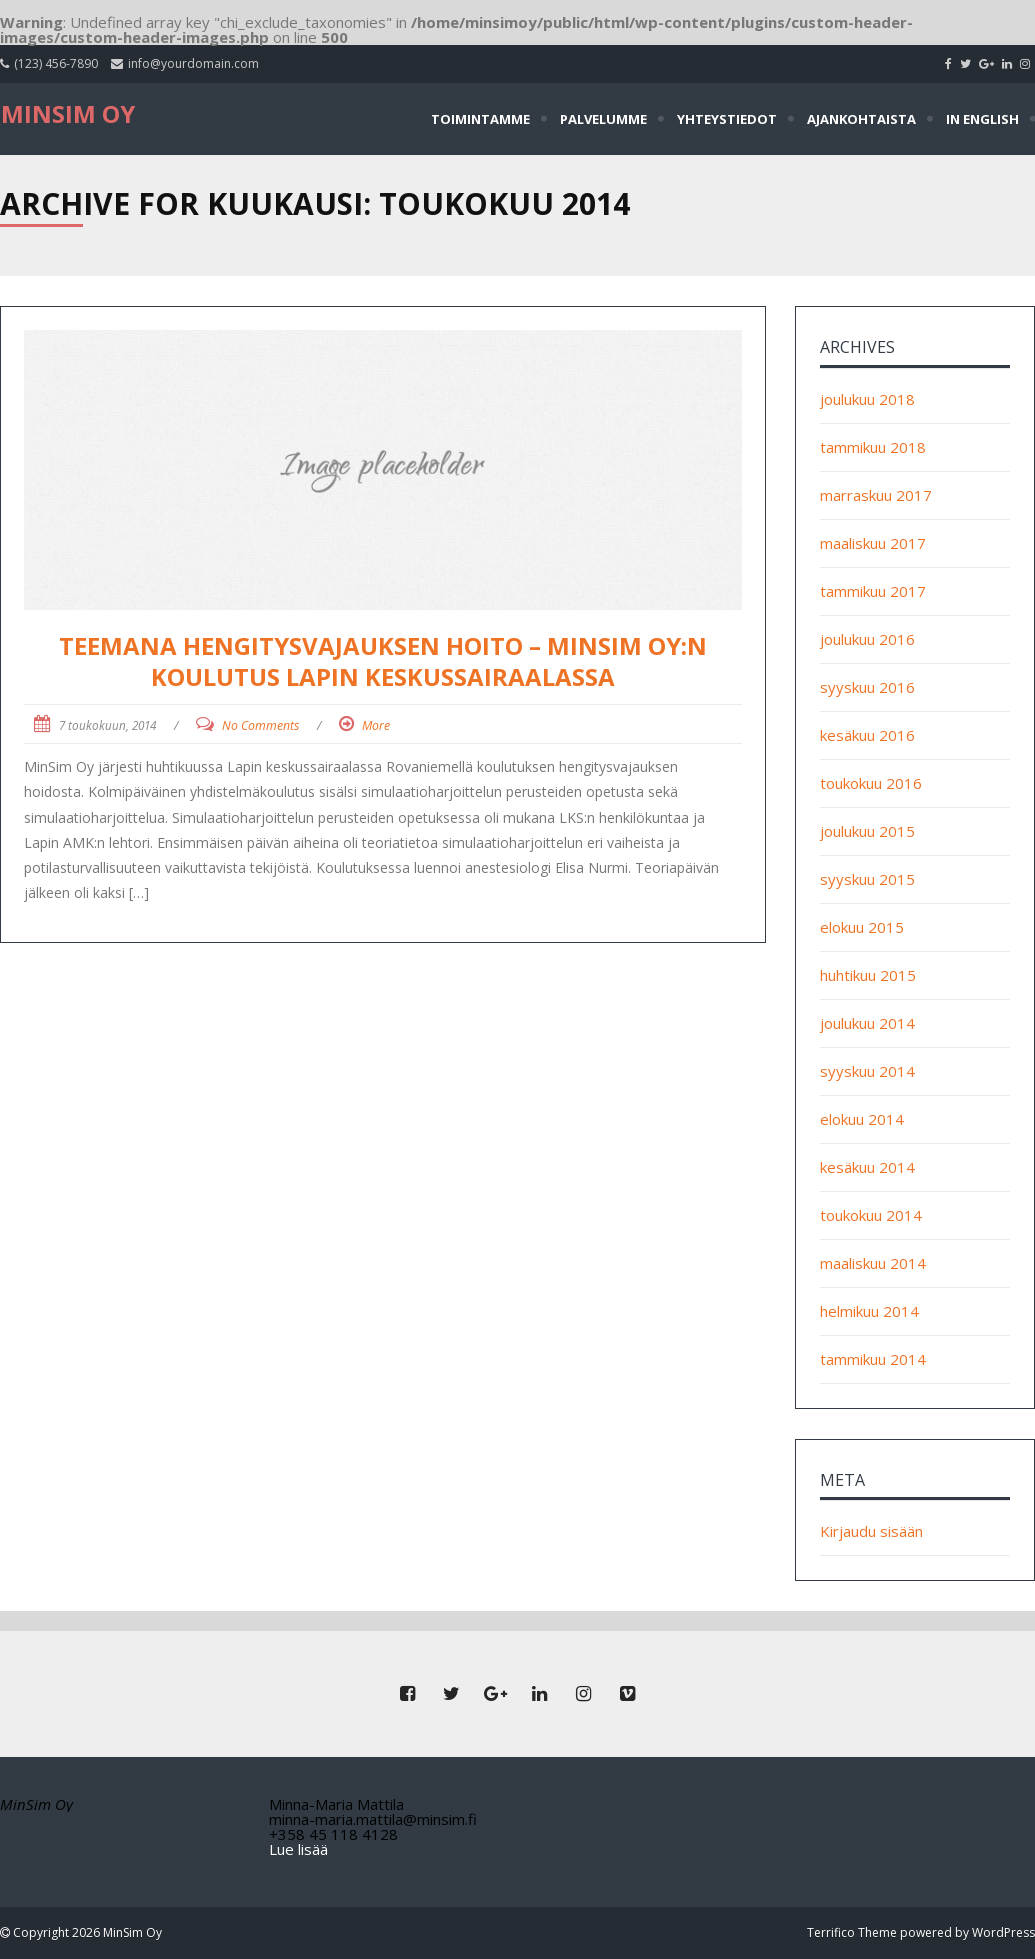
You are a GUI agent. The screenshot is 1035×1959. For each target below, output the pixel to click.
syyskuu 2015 (867, 879)
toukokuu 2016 (871, 783)
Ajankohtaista (861, 119)
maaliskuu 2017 (873, 543)
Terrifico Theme (852, 1932)
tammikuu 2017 (873, 591)
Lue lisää (298, 1849)
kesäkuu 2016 (867, 735)
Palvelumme (603, 119)
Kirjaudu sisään (871, 1531)
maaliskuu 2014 (873, 1263)
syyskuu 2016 (867, 687)
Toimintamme (480, 119)
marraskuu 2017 (876, 495)
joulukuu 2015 (867, 831)
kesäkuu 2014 (867, 1167)
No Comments (260, 725)
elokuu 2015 (862, 927)
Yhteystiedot (727, 119)
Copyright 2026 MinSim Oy (86, 1932)
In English (982, 119)
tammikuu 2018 (873, 447)
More (376, 725)
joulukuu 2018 (867, 399)
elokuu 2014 (862, 1119)
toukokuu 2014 (871, 1215)
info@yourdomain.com (193, 63)
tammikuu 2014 (873, 1359)
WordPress (1003, 1932)
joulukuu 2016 (867, 639)
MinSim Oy (68, 113)
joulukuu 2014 (867, 1023)
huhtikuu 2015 (868, 975)
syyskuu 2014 (867, 1071)
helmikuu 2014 (869, 1311)
